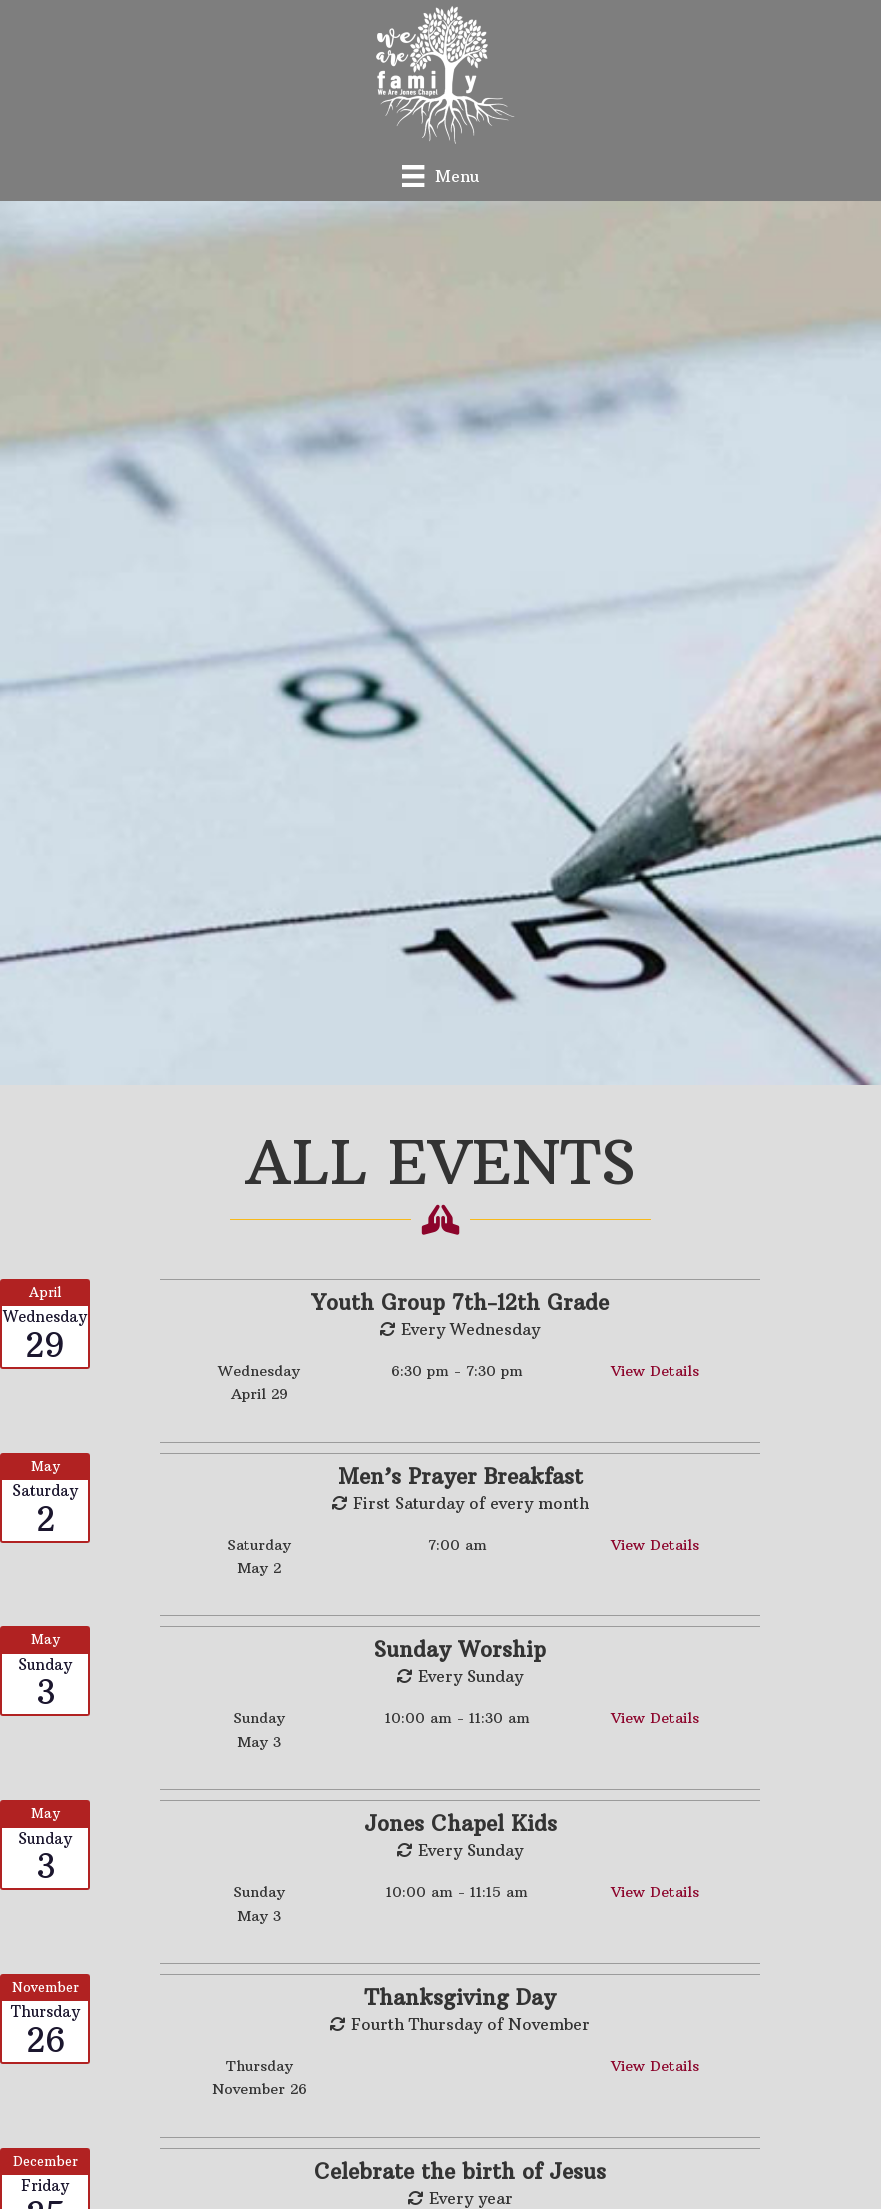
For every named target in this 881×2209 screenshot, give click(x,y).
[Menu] (440, 175)
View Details (655, 1371)
